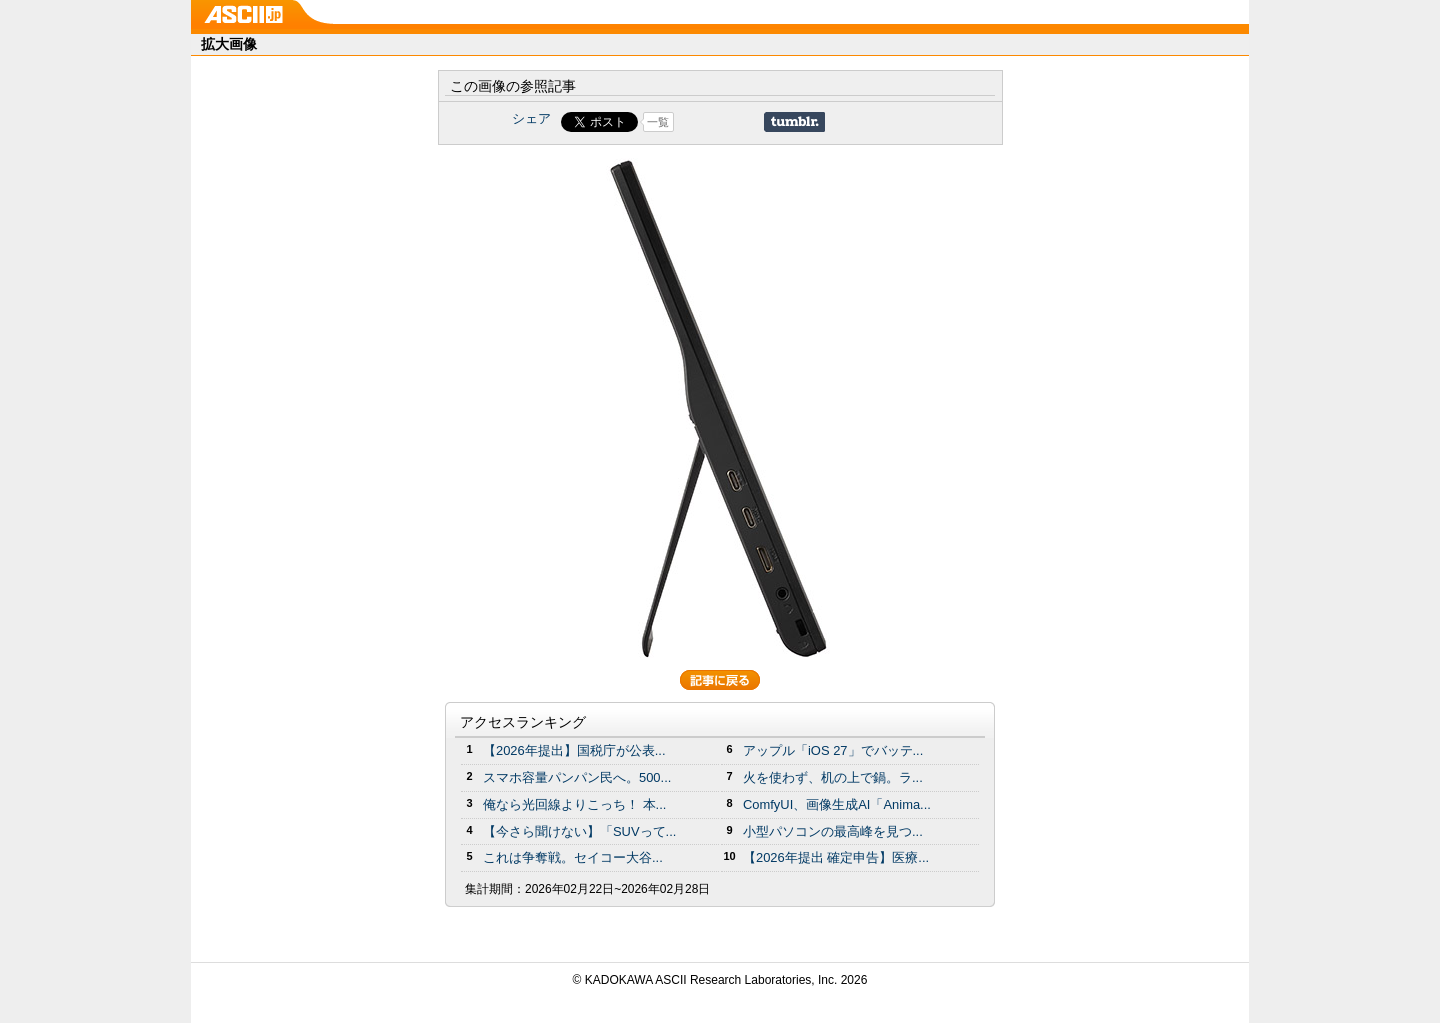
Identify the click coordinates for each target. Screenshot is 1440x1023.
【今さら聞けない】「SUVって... (579, 831)
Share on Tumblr (794, 122)
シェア (531, 118)
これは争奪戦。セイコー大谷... (573, 857)
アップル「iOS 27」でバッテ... (833, 750)
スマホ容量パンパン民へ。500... (577, 777)
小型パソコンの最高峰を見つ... (833, 831)
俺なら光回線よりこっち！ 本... (574, 804)
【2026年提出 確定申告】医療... (836, 857)
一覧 (658, 122)
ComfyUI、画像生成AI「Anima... (837, 804)
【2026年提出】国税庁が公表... (574, 750)
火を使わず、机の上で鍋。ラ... (833, 777)
